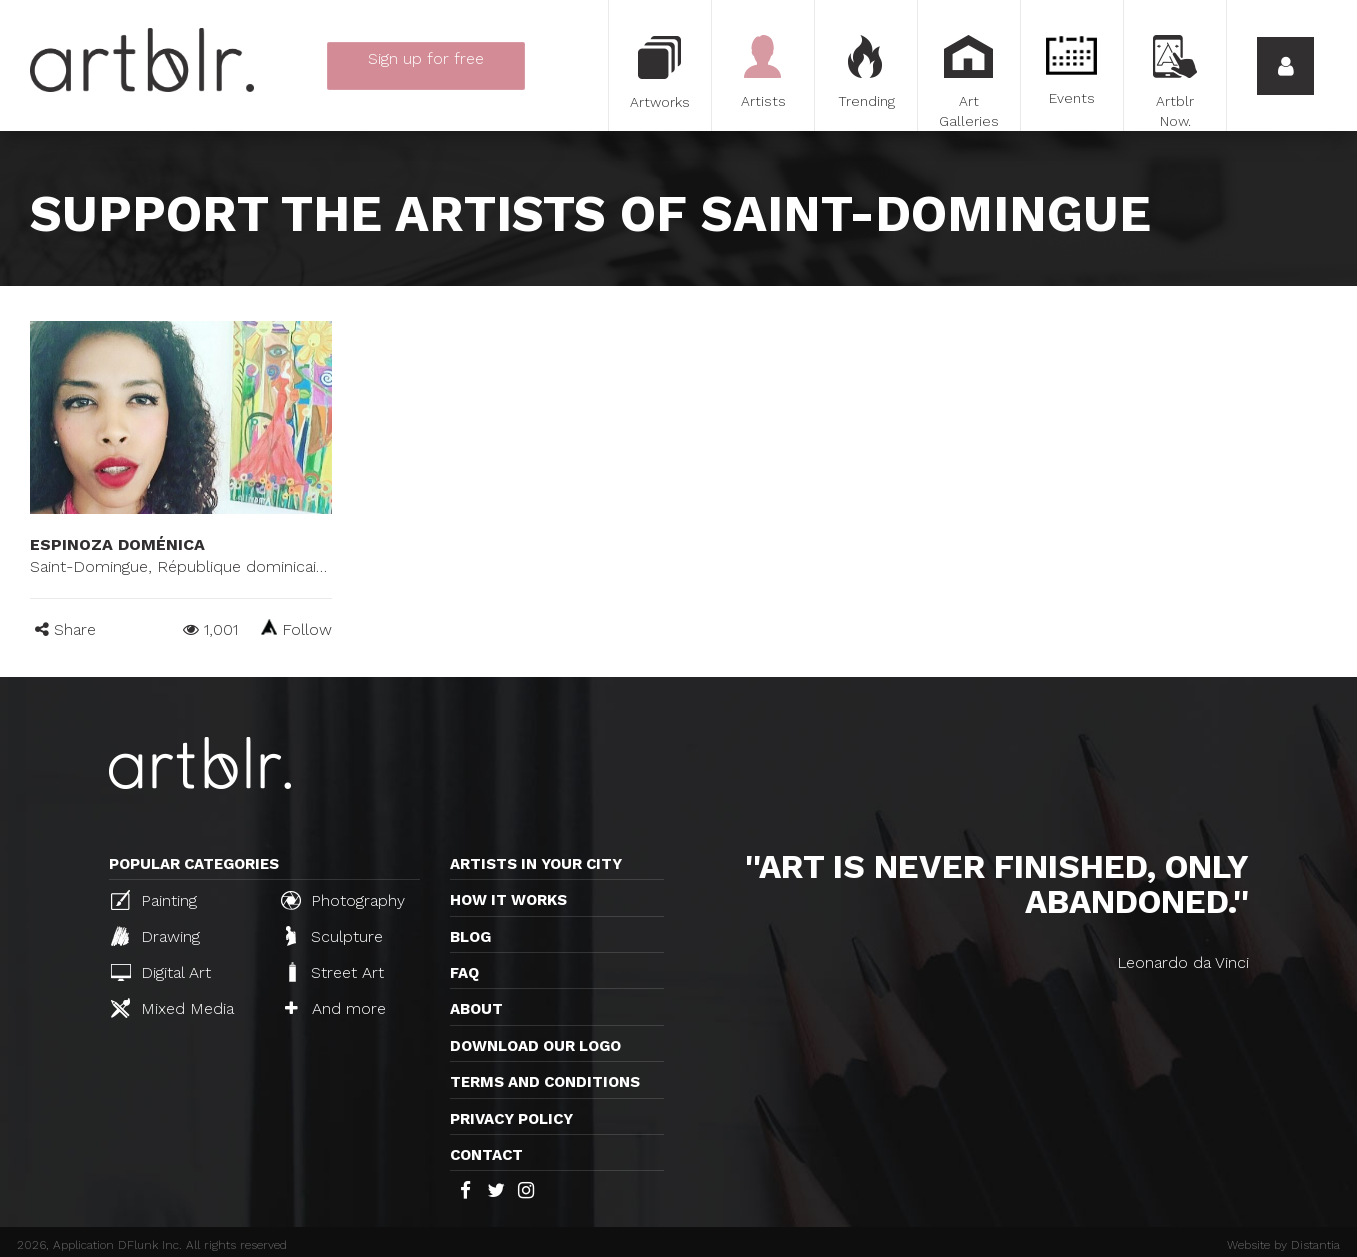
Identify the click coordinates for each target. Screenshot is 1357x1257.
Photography (343, 900)
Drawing (155, 936)
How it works (508, 900)
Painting (154, 900)
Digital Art (161, 972)
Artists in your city (536, 864)
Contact (486, 1155)
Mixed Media (172, 1008)
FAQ (464, 973)
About (476, 1009)
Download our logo (535, 1046)
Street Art (334, 972)
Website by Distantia (1283, 1245)
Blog (470, 937)
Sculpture (334, 936)
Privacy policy (511, 1119)
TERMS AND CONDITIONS (545, 1082)
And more (335, 1008)
